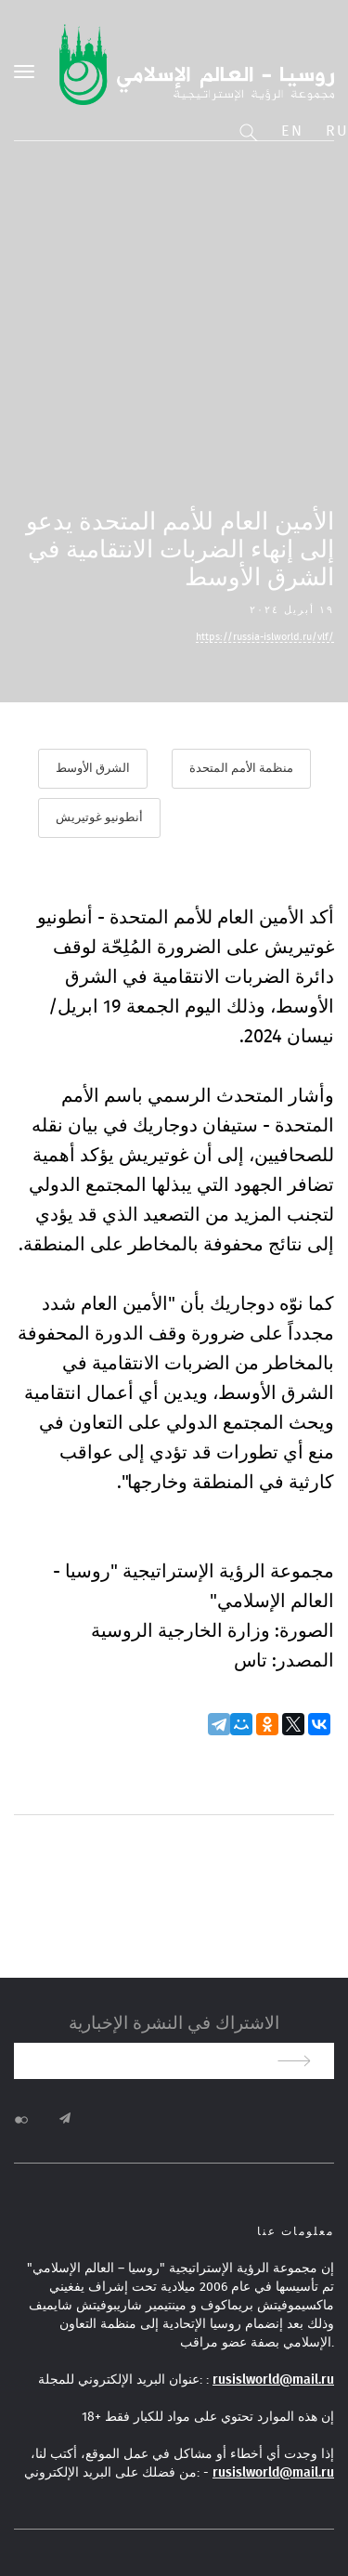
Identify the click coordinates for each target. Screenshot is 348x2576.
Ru (337, 131)
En (292, 131)
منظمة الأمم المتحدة (241, 769)
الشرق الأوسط (93, 769)
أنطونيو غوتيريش (99, 818)
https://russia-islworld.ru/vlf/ (265, 637)
